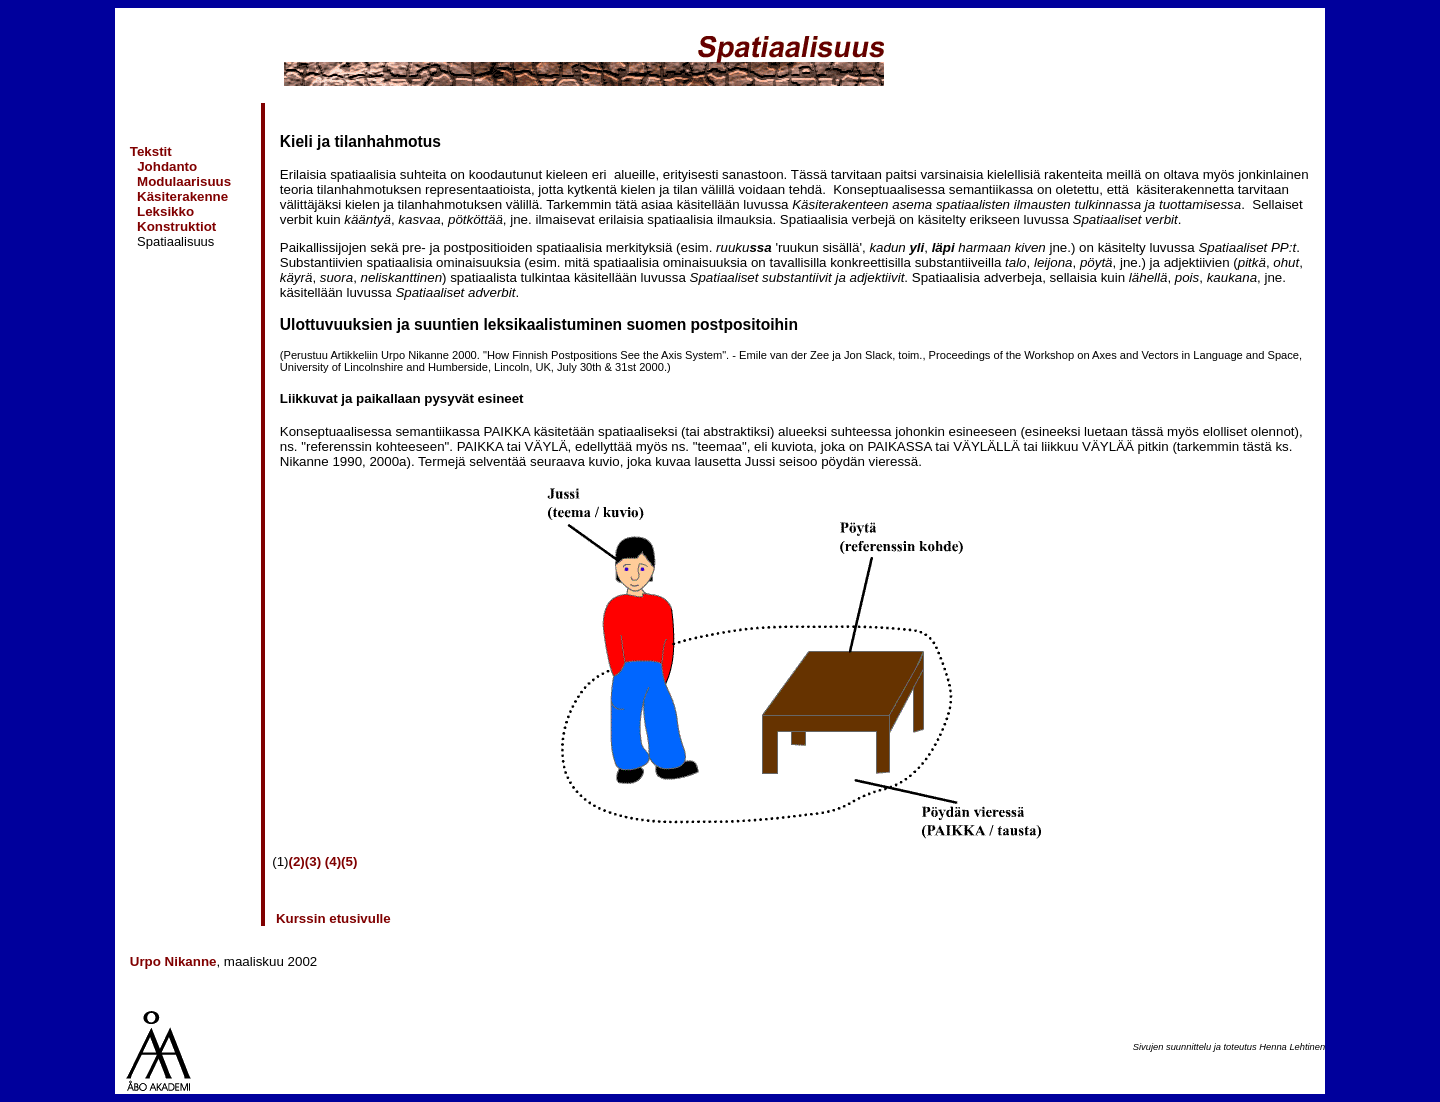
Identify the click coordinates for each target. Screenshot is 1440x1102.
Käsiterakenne (182, 196)
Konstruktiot (176, 226)
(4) (333, 861)
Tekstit (151, 151)
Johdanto (167, 166)
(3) (313, 861)
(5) (349, 861)
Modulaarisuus (184, 181)
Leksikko (165, 211)
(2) (297, 861)
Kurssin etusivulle (331, 918)
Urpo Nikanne (173, 961)
